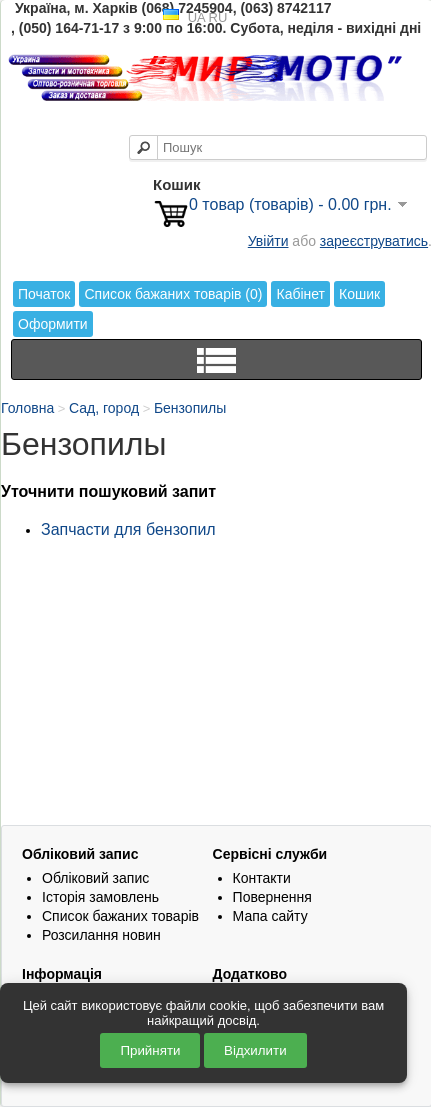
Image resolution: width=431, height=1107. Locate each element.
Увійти (268, 241)
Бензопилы (190, 408)
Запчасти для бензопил (128, 529)
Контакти (262, 878)
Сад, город (104, 408)
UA (196, 17)
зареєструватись (374, 241)
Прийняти (150, 1050)
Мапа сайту (270, 916)
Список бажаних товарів (120, 916)
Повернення (272, 897)
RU (218, 17)
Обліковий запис (95, 878)
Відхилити (255, 1050)
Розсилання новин (101, 935)
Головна (27, 408)
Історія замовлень (100, 897)
